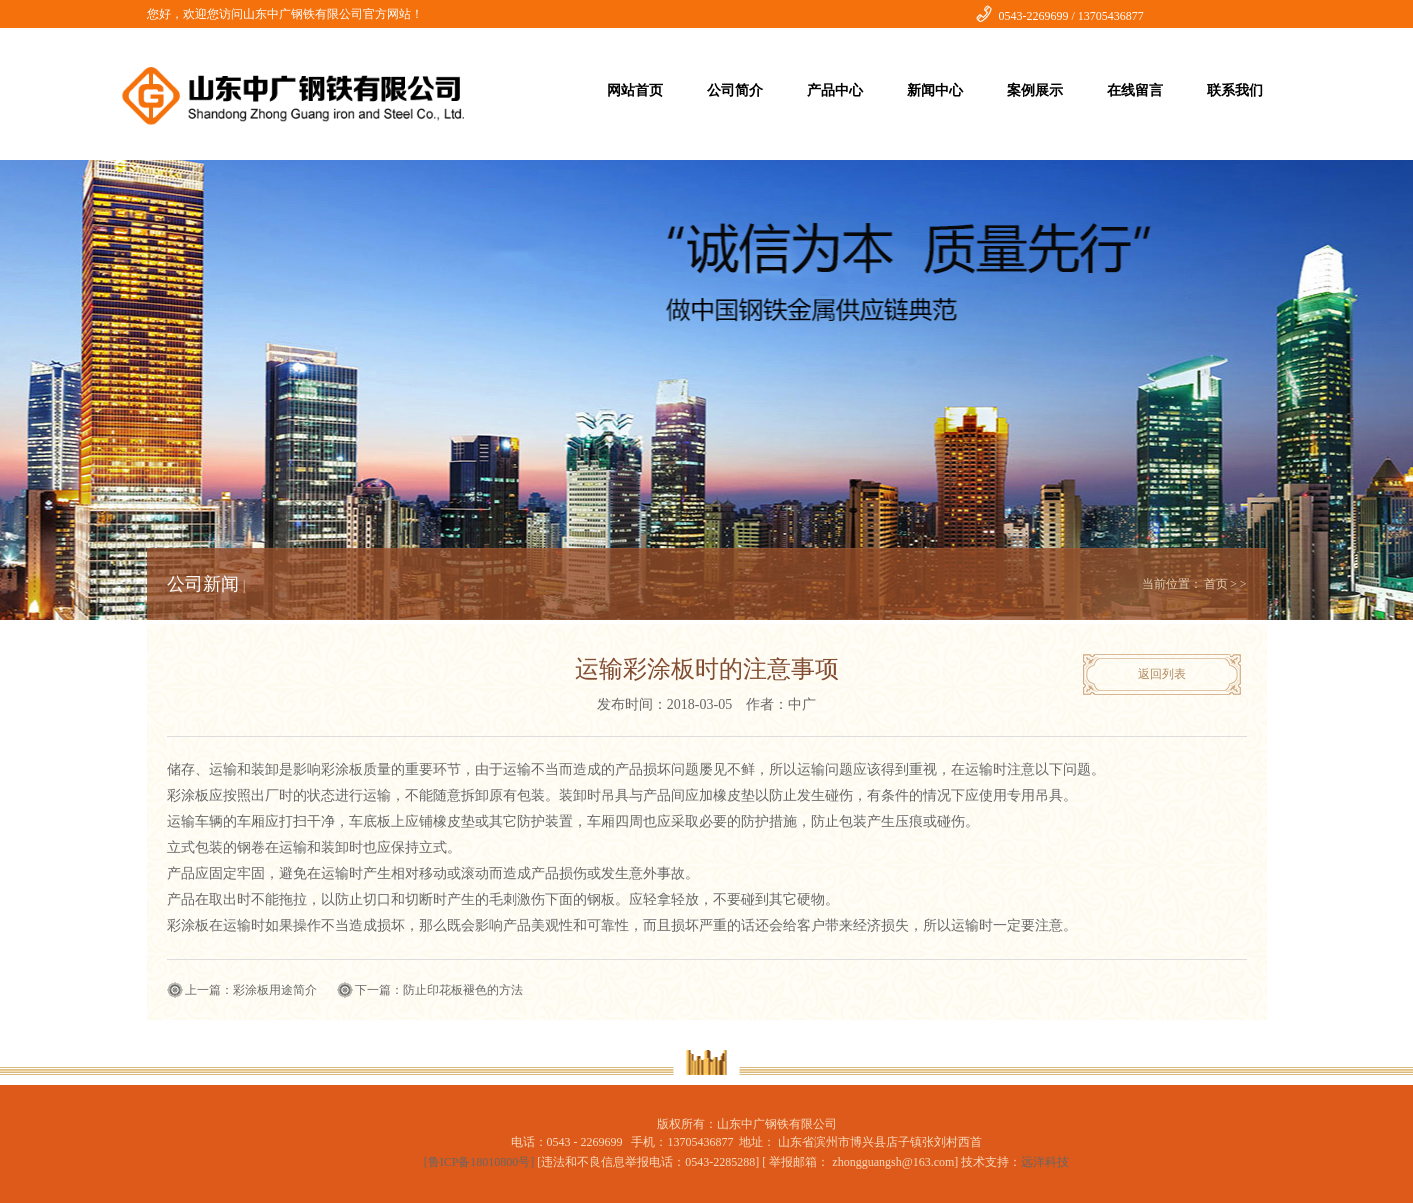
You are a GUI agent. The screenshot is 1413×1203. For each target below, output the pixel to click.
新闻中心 (935, 90)
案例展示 (1035, 90)
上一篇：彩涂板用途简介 (251, 990)
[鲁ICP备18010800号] (481, 1162)
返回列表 (1162, 674)
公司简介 (735, 90)
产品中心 (835, 90)
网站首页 (635, 90)
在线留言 (1135, 90)
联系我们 (1235, 90)
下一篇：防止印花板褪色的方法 (439, 990)
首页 (1216, 584)
